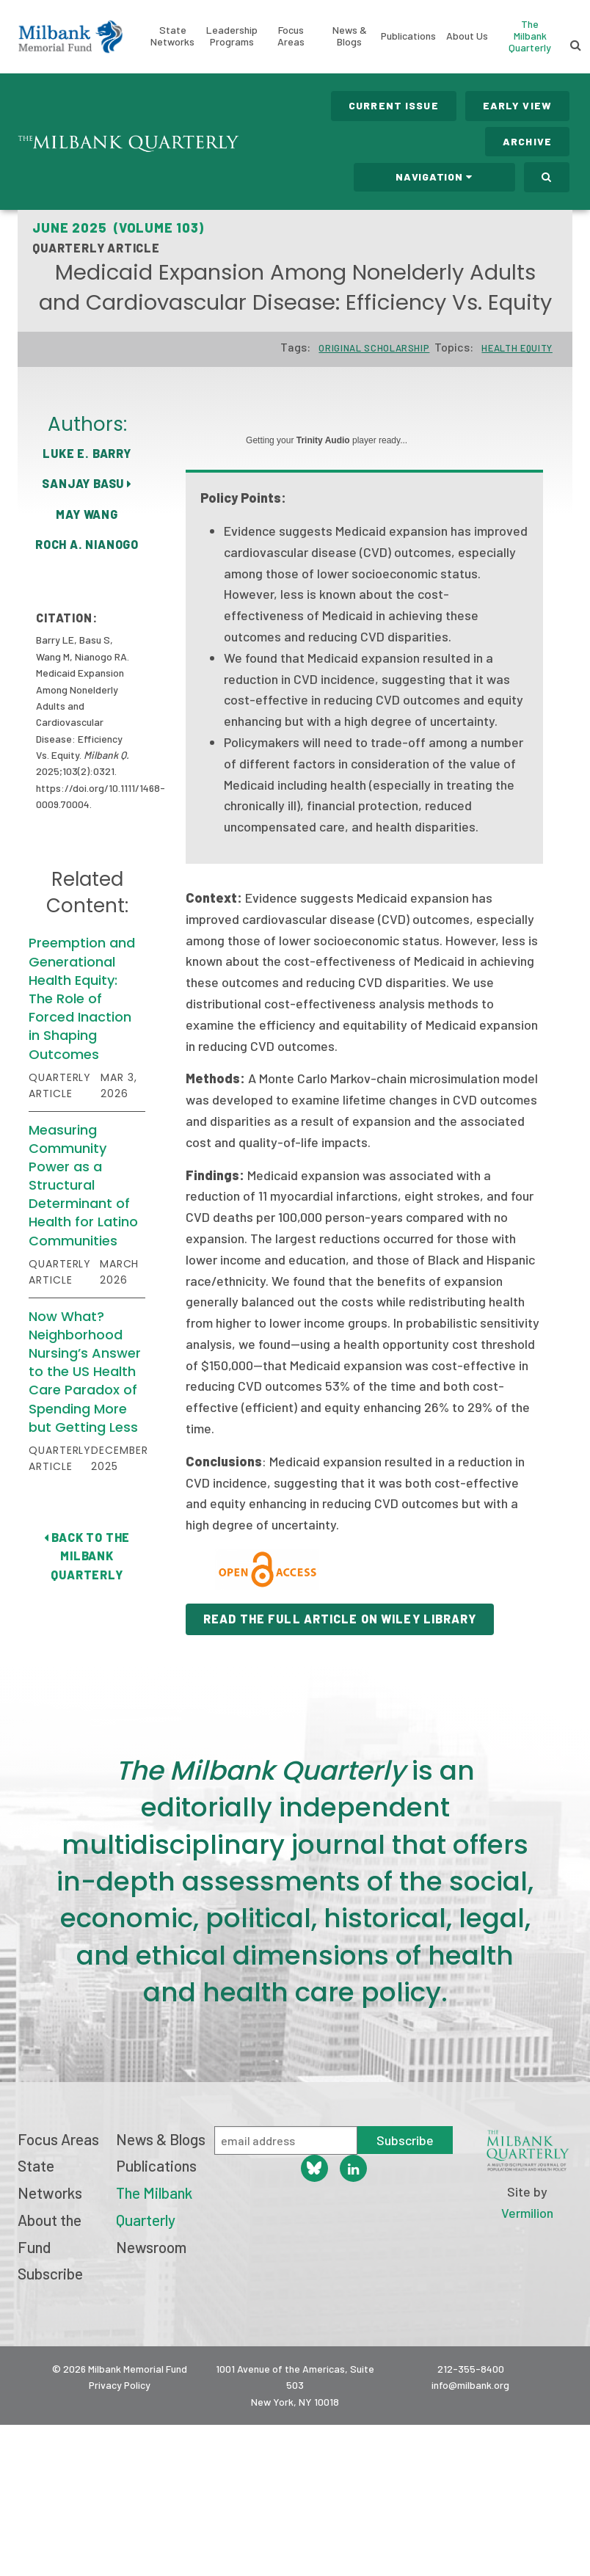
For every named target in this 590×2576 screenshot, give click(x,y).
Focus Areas (291, 36)
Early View (517, 105)
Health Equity (516, 348)
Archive (527, 141)
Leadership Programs (232, 36)
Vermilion (527, 2213)
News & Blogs (349, 36)
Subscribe (50, 2273)
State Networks (172, 36)
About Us (467, 36)
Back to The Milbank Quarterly (87, 1556)
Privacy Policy (119, 2385)
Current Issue (394, 105)
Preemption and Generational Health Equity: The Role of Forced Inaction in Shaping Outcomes (82, 998)
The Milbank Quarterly (530, 36)
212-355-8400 (470, 2368)
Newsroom (151, 2247)
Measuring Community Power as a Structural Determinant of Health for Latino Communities (83, 1185)
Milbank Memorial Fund (70, 36)
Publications (408, 36)
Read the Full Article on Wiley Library (339, 1619)
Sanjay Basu (86, 483)
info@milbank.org (470, 2385)
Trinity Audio (323, 440)
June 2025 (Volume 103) (117, 227)
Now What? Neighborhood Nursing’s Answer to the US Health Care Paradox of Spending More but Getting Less (85, 1371)
